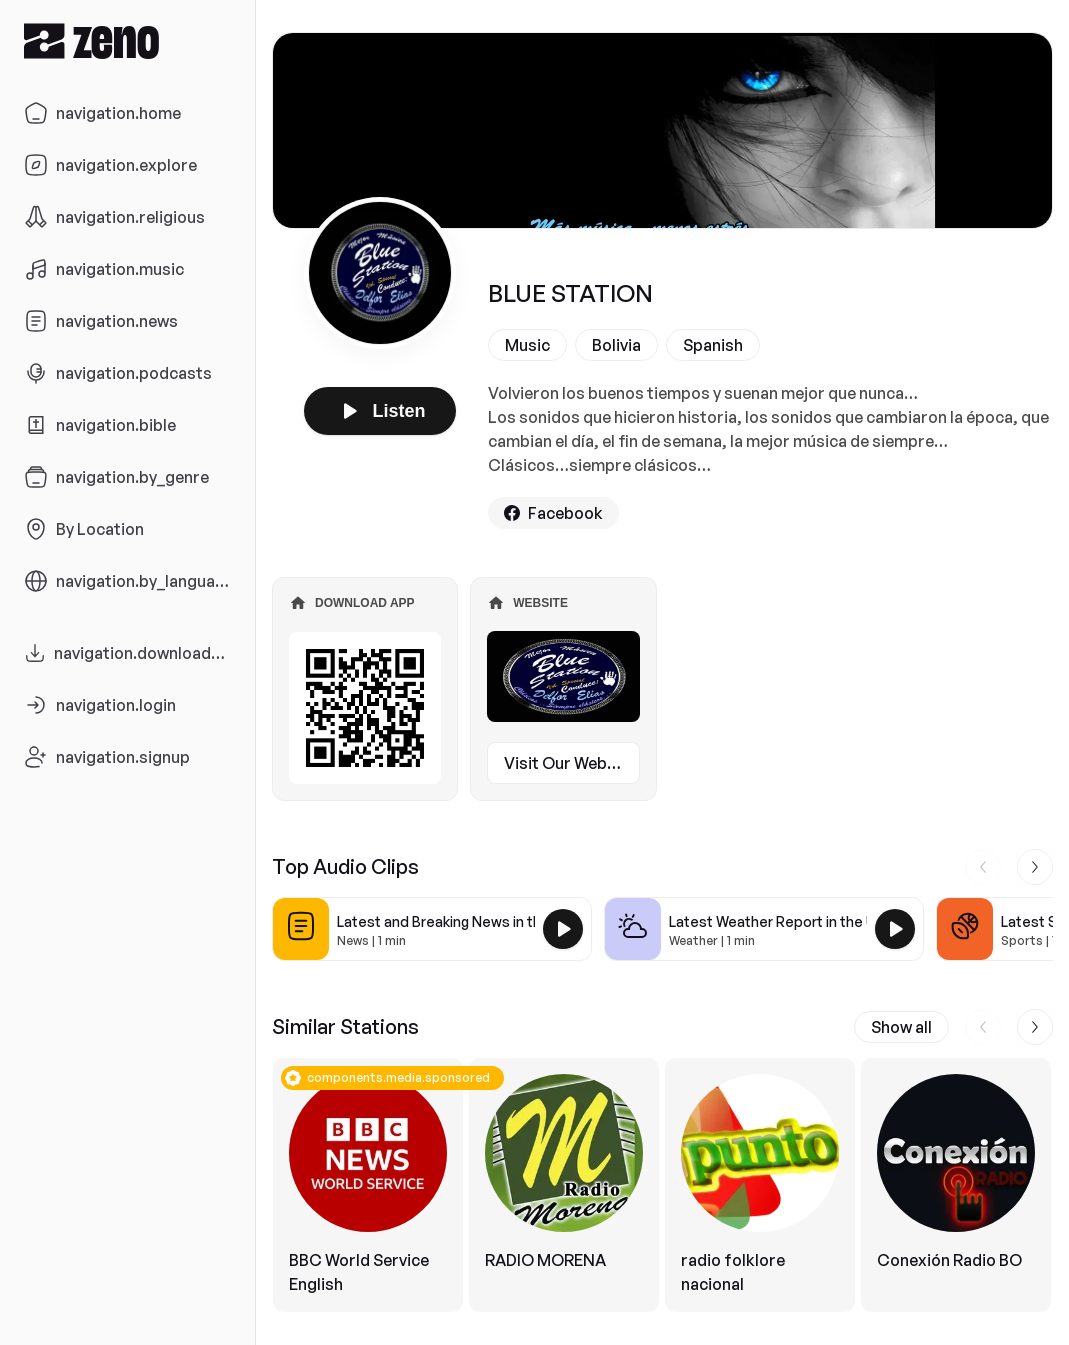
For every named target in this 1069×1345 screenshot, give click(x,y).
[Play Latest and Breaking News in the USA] (563, 929)
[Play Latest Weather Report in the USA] (895, 929)
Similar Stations (345, 1026)
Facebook (553, 513)
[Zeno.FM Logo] (127, 40)
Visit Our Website (570, 763)
